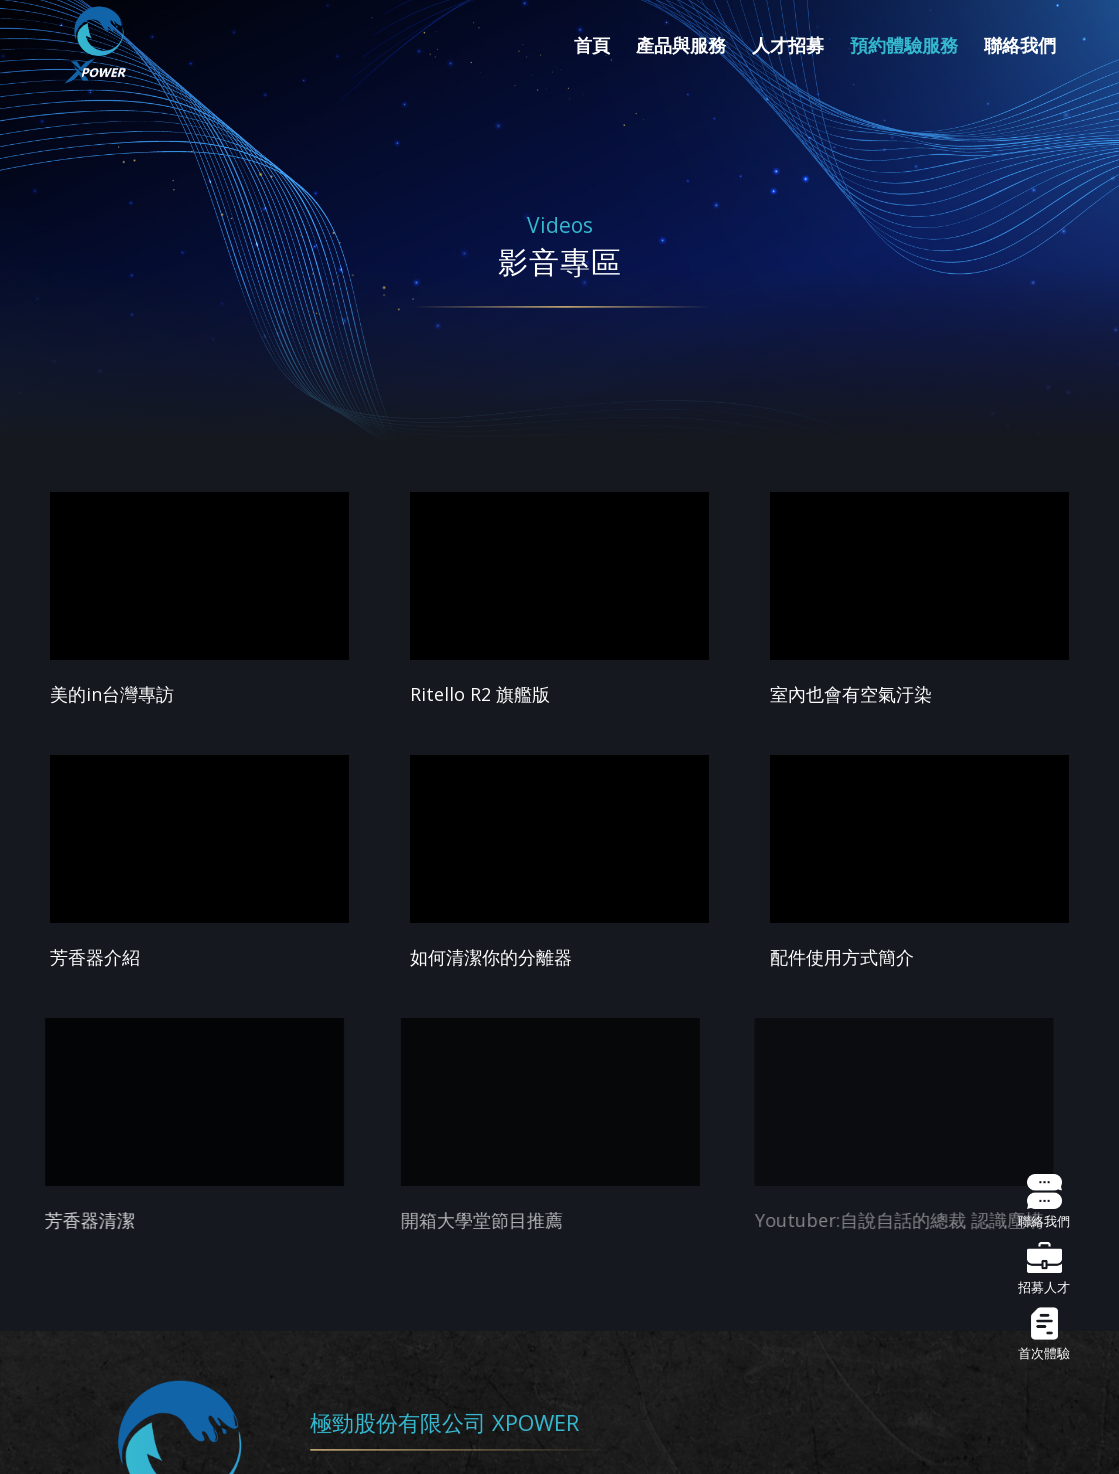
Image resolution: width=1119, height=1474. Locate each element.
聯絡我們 (1044, 1203)
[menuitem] (592, 45)
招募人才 (1044, 1269)
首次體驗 (1044, 1335)
